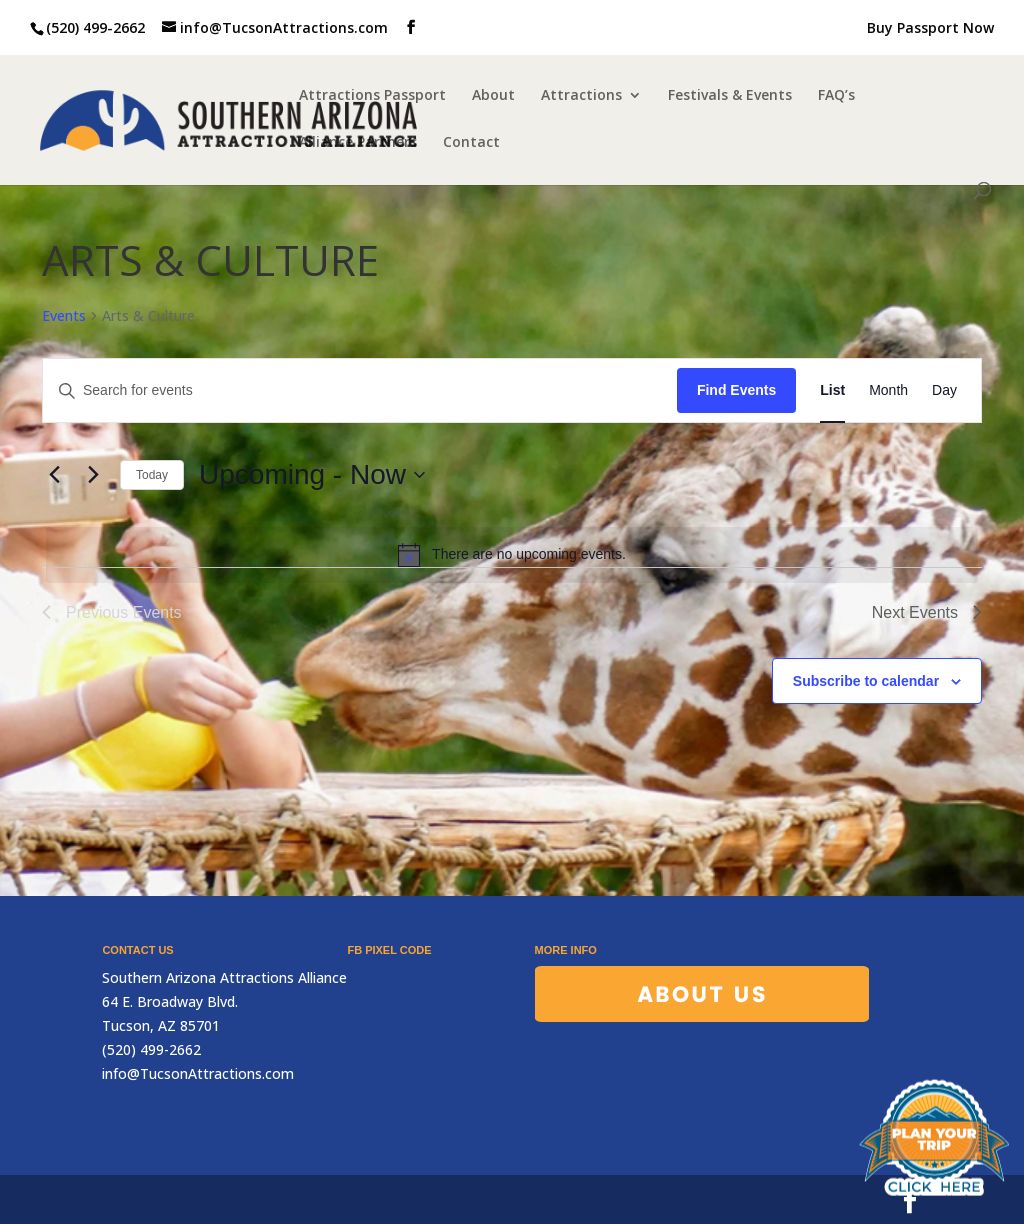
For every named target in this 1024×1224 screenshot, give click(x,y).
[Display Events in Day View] (944, 390)
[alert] (512, 555)
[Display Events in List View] (832, 390)
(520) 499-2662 (95, 27)
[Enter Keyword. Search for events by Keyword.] (360, 390)
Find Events (736, 390)
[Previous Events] (54, 475)
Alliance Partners (358, 143)
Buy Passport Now (930, 29)
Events (64, 315)
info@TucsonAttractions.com (198, 1073)
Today (152, 475)
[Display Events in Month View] (888, 390)
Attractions (581, 96)
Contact (471, 143)
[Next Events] (93, 475)
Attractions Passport (372, 96)
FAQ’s (836, 96)
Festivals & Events (730, 96)
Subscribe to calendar (866, 681)
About (493, 96)
